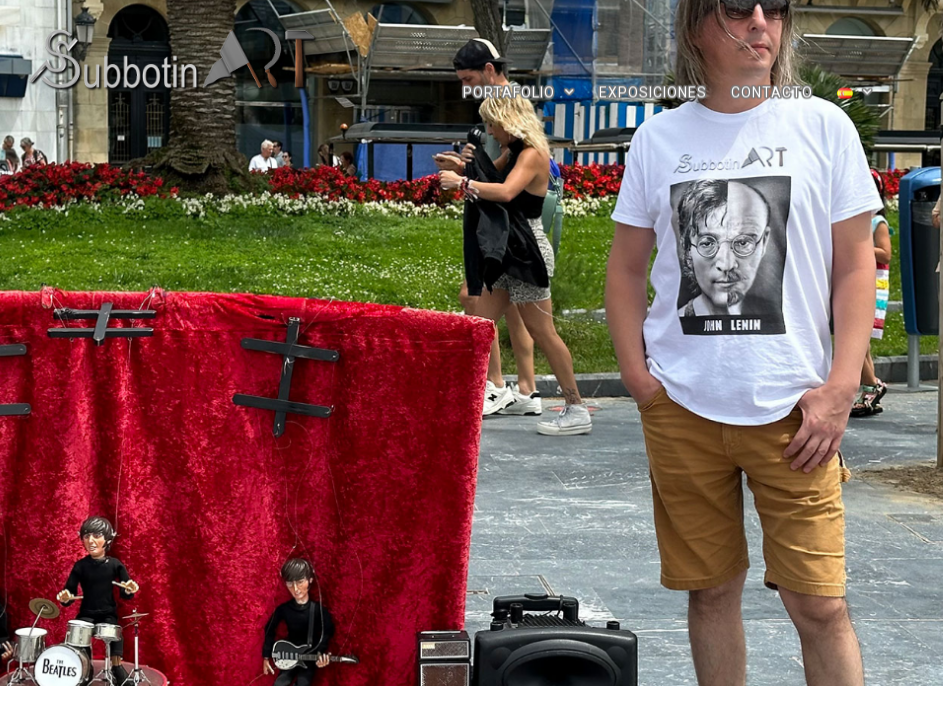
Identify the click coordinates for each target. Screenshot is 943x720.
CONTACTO (772, 90)
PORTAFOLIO (519, 91)
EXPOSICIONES (653, 90)
